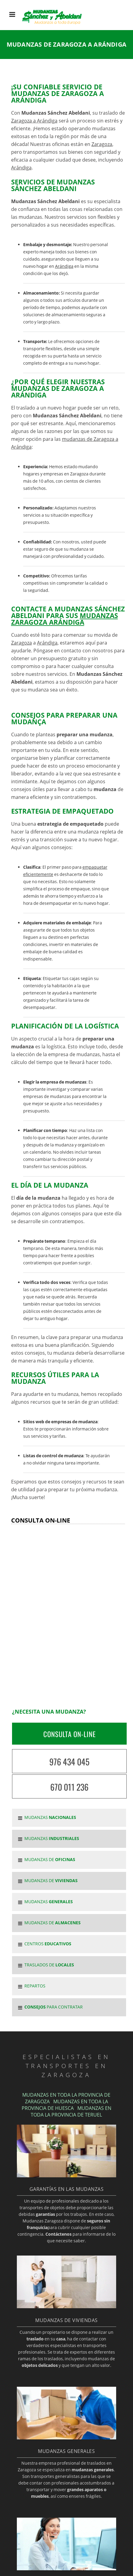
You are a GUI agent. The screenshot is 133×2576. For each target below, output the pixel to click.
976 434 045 (69, 1761)
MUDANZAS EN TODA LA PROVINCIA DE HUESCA (65, 2104)
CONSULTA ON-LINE (69, 1734)
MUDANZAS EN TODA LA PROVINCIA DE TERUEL (71, 2111)
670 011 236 (69, 1787)
